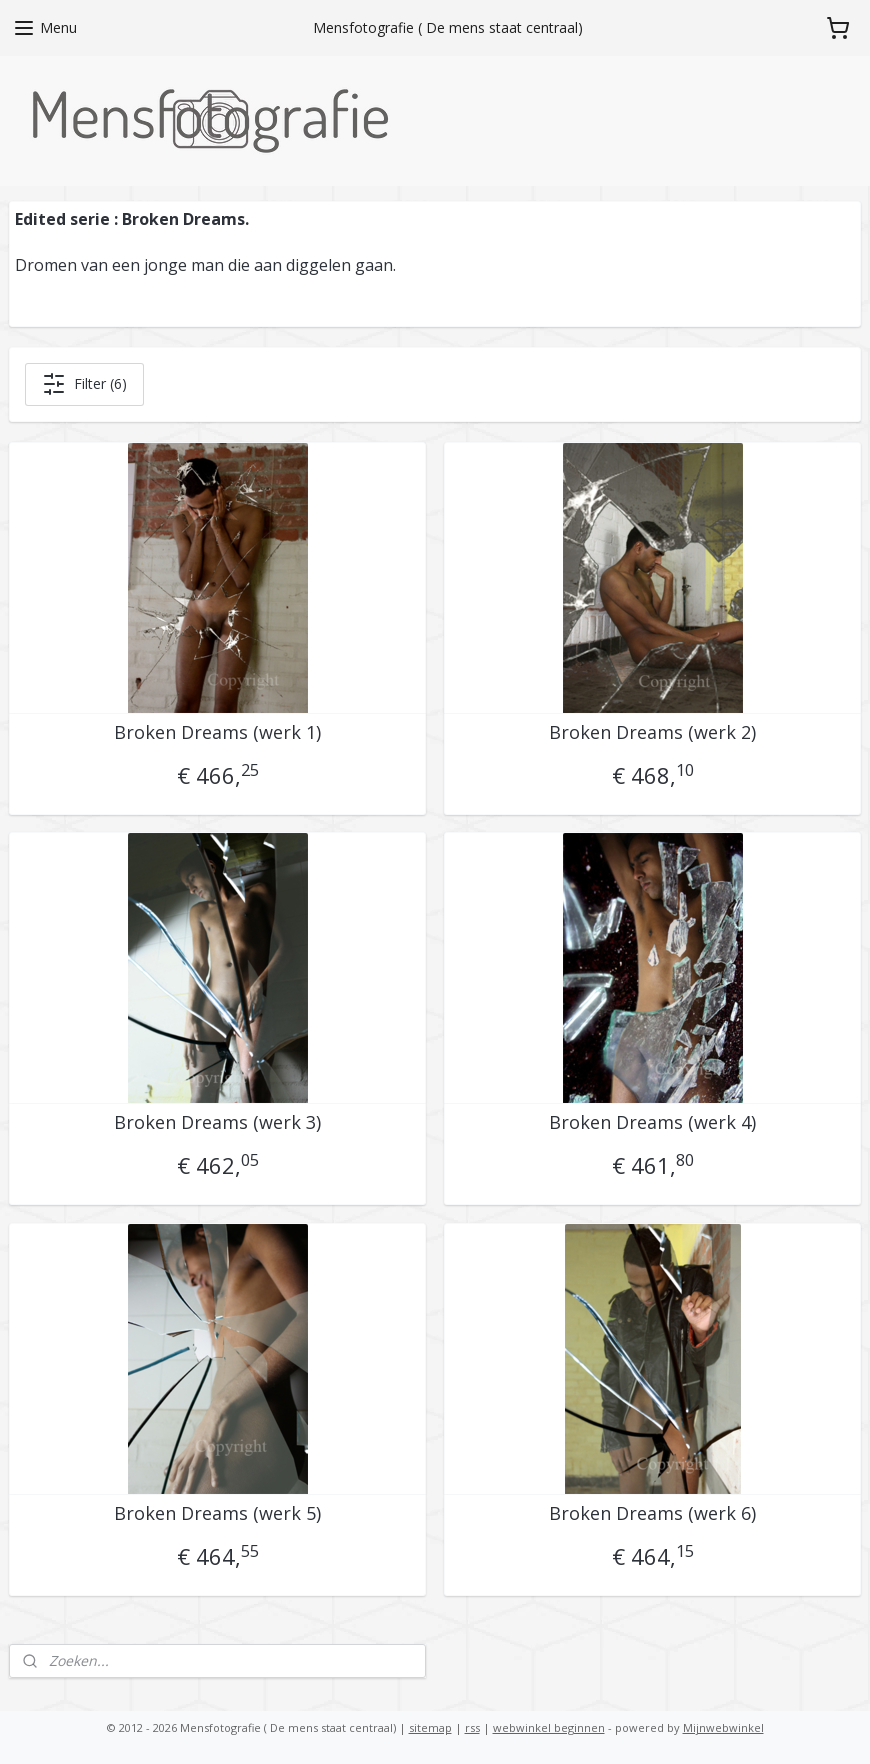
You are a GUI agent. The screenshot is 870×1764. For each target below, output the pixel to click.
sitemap (430, 1727)
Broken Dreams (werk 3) (217, 1123)
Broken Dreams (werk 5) (217, 1514)
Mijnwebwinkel (723, 1727)
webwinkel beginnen (549, 1727)
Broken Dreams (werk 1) (217, 733)
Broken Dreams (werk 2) (652, 733)
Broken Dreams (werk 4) (652, 1123)
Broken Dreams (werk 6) (652, 1514)
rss (472, 1727)
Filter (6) (84, 384)
